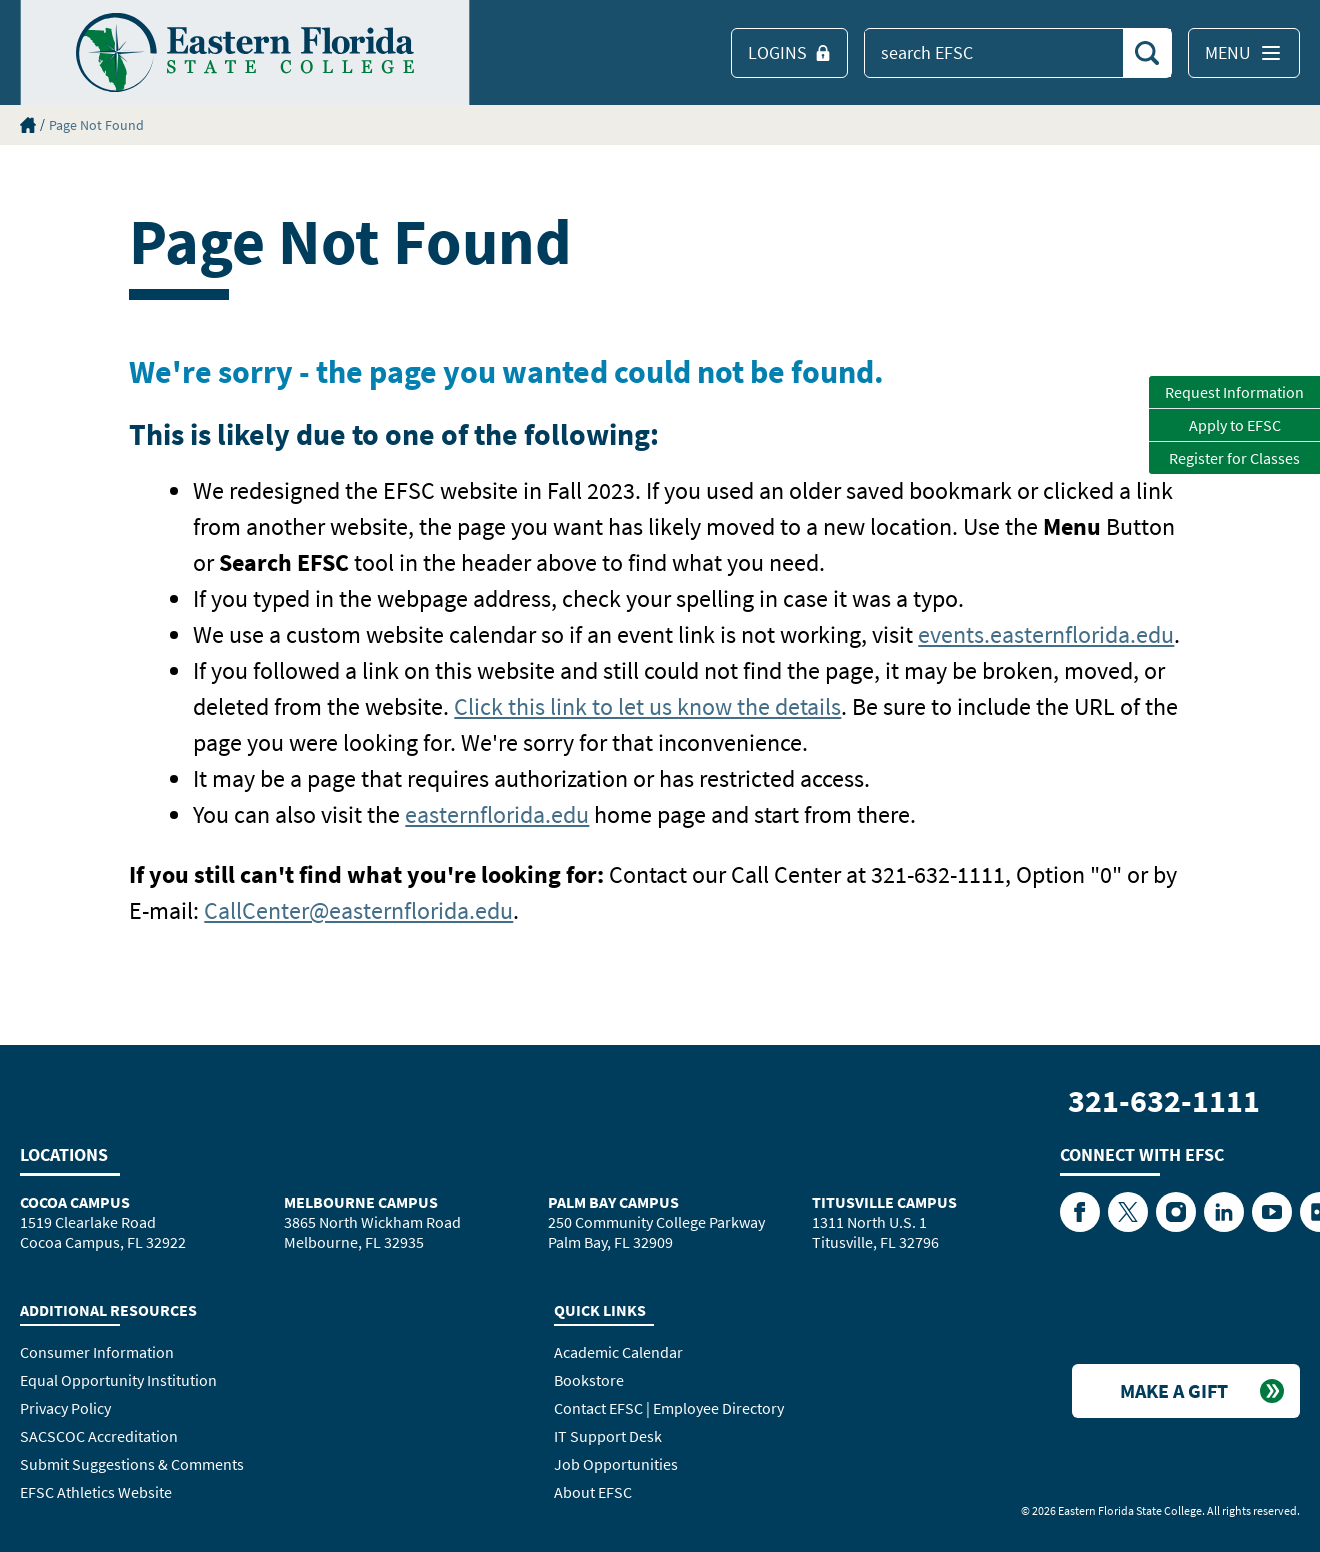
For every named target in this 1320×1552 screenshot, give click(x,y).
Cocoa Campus (75, 1202)
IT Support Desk (608, 1436)
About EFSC (593, 1492)
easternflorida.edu (497, 814)
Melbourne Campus (361, 1202)
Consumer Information (97, 1352)
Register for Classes (1234, 458)
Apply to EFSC (1235, 425)
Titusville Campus (884, 1202)
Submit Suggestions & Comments (132, 1464)
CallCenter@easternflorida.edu (358, 910)
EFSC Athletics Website (96, 1492)
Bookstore (589, 1380)
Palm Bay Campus (613, 1202)
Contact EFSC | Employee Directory (669, 1408)
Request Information (1234, 392)
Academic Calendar (618, 1352)
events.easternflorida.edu (1046, 634)
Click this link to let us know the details (647, 706)
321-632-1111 (1164, 1101)
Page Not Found (96, 125)
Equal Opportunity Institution (118, 1380)
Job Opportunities (616, 1464)
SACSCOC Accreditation (99, 1436)
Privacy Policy (65, 1408)
